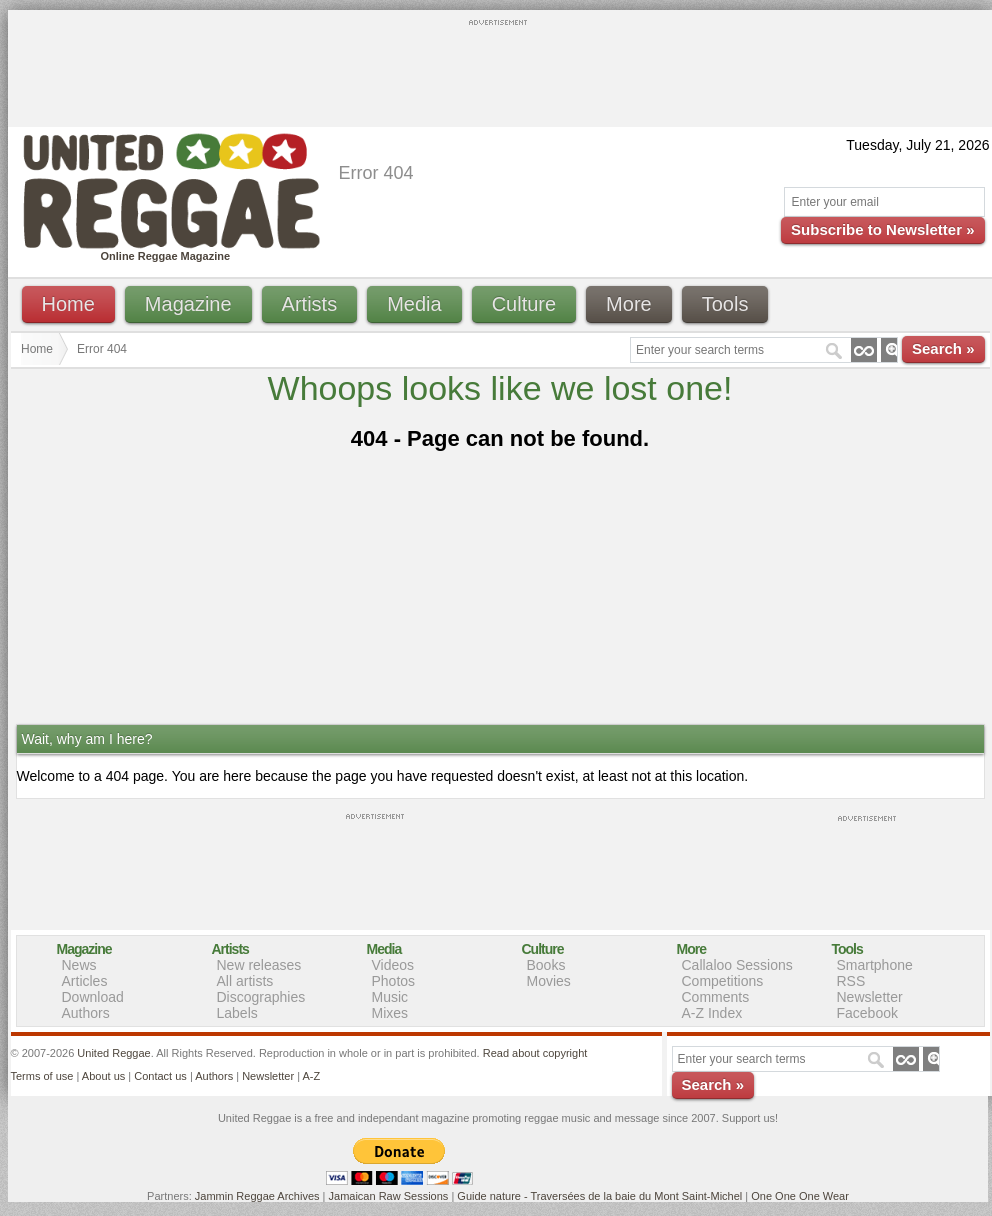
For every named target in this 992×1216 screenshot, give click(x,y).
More (629, 304)
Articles (85, 981)
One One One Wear (800, 1196)
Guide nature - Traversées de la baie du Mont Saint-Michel (599, 1196)
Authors (86, 1013)
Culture (524, 304)
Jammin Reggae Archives (257, 1196)
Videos (393, 965)
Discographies (261, 997)
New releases (259, 965)
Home (68, 304)
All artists (245, 981)
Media (414, 304)
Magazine (188, 304)
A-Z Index (712, 1013)
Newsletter (870, 997)
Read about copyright (535, 1053)
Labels (237, 1013)
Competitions (723, 981)
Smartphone (875, 965)
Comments (716, 997)
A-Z (311, 1076)
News (79, 965)
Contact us (160, 1076)
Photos (394, 981)
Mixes (390, 1013)
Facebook (867, 1013)
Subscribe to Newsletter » (882, 229)
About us (103, 1076)
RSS (851, 981)
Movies (549, 981)
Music (390, 997)
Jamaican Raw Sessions (389, 1196)
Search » (943, 348)
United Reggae (113, 1053)
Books (546, 965)
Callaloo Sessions (737, 965)
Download (93, 997)
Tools (725, 304)
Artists (310, 304)
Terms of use (42, 1076)
